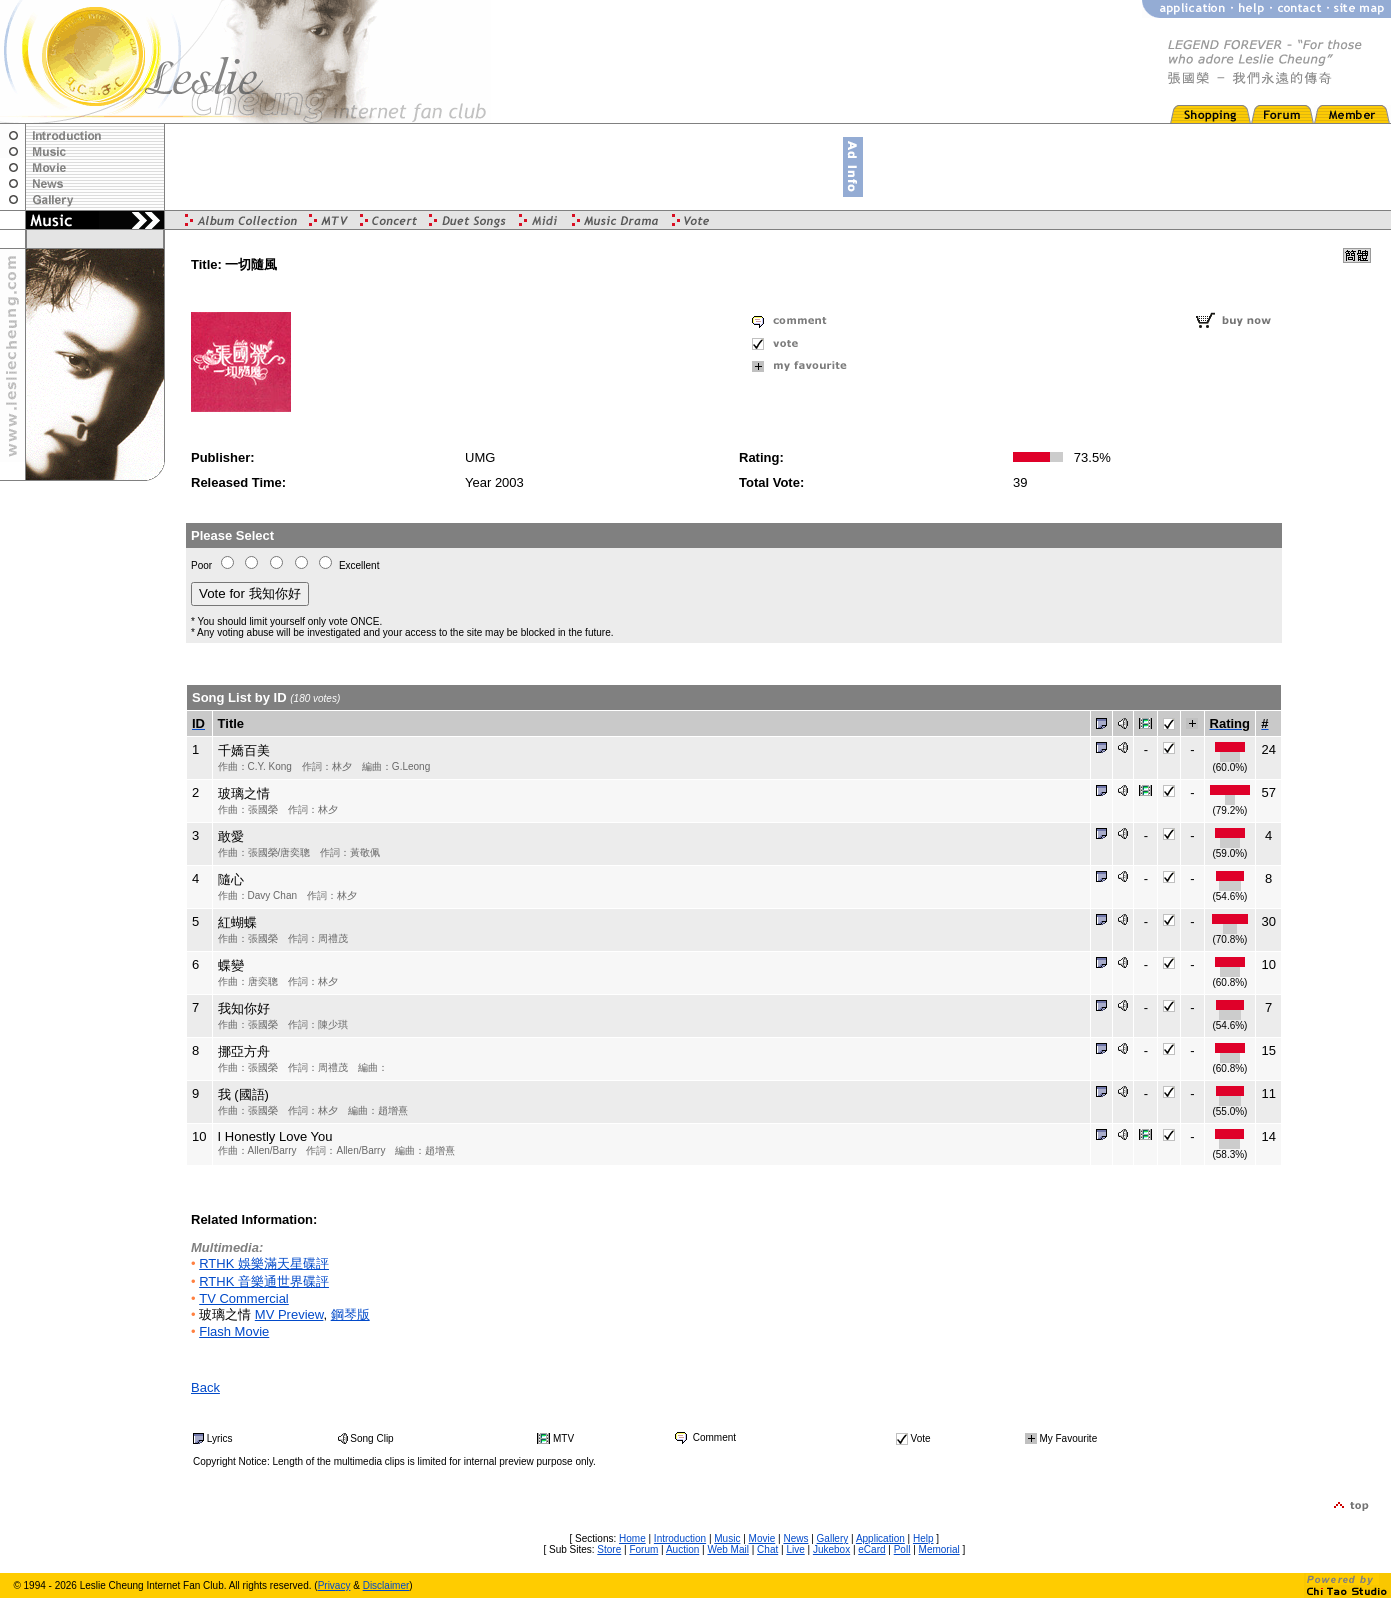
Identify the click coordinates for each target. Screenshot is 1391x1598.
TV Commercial (244, 1298)
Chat (767, 1549)
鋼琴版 (350, 1314)
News (795, 1538)
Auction (682, 1549)
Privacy (334, 1585)
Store (609, 1549)
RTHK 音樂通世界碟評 (264, 1281)
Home (632, 1538)
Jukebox (831, 1549)
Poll (902, 1549)
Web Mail (728, 1549)
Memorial (939, 1549)
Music (727, 1538)
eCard (871, 1549)
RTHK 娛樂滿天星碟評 (264, 1263)
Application (880, 1538)
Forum (643, 1549)
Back (205, 1387)
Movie (762, 1538)
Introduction (680, 1538)
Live (795, 1549)
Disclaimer (386, 1585)
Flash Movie (234, 1331)
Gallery (833, 1538)
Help (923, 1538)
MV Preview (289, 1314)
